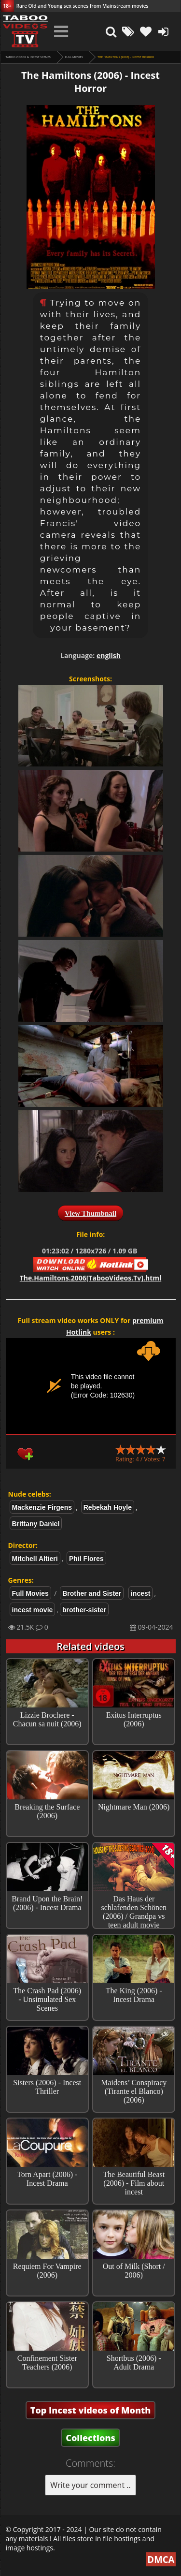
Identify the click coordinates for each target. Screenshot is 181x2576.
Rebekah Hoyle (108, 1507)
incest (140, 1593)
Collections (90, 2438)
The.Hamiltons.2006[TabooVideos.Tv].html (90, 1277)
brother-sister (84, 1610)
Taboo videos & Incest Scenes (28, 57)
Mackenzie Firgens (42, 1507)
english (109, 655)
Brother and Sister (91, 1593)
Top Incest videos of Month (90, 2410)
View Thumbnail (90, 1213)
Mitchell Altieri (35, 1558)
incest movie (32, 1610)
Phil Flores (86, 1558)
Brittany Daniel (36, 1524)
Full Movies (74, 57)
